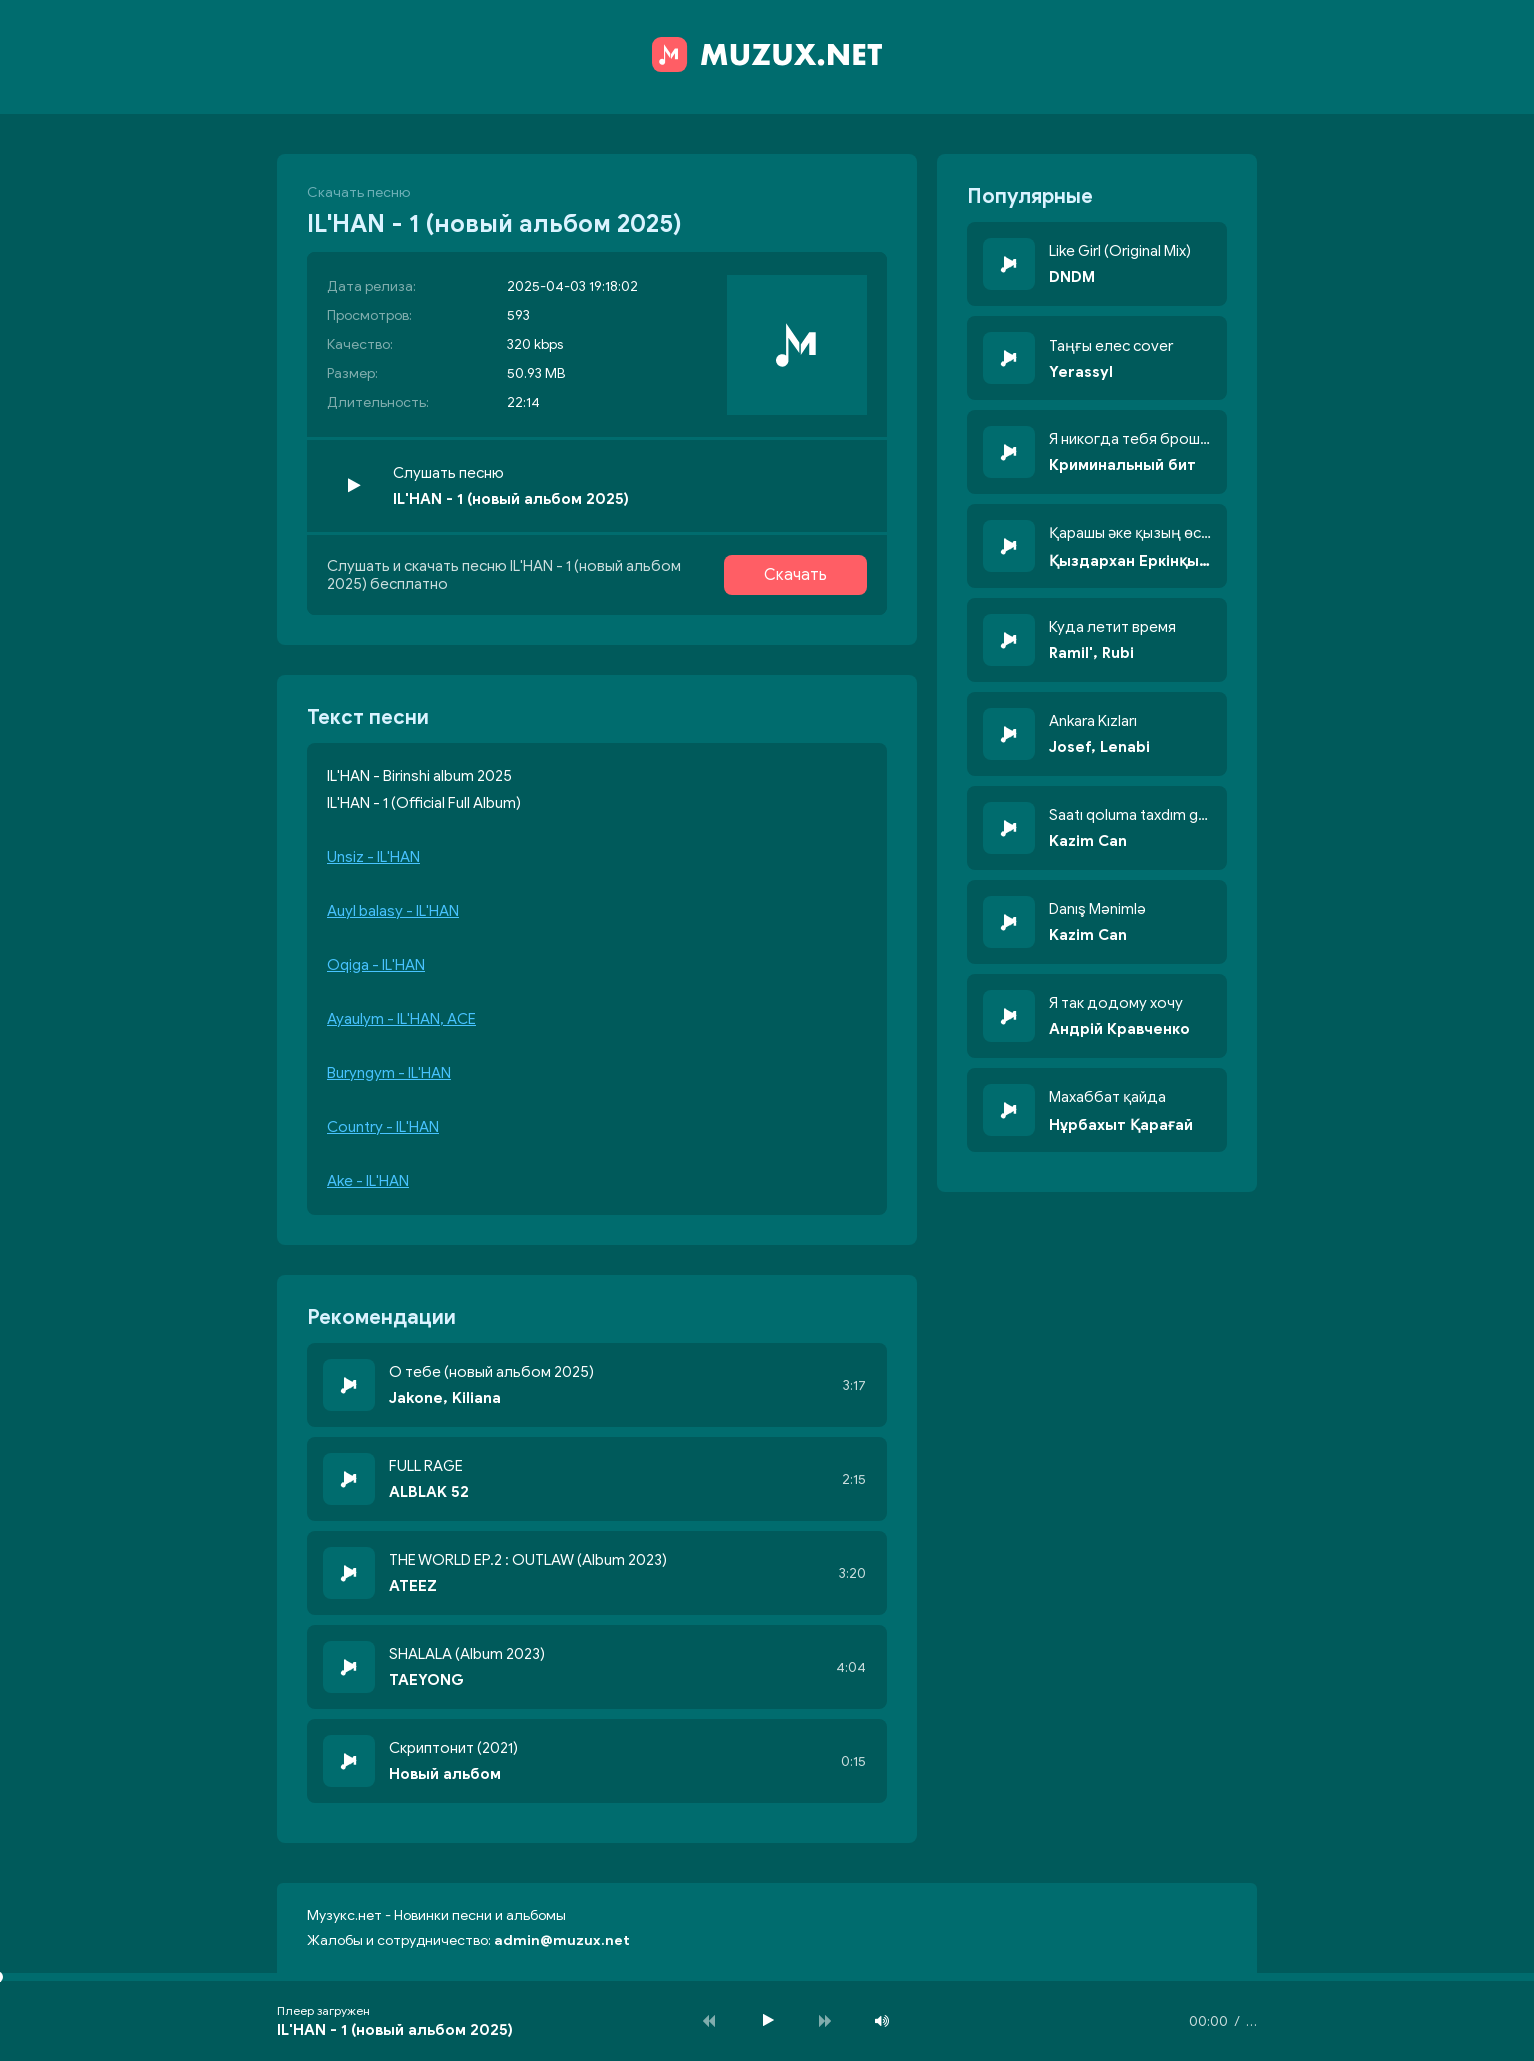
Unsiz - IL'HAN (373, 857)
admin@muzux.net (562, 1940)
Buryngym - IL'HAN (389, 1073)
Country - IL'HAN (383, 1127)
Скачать (795, 575)
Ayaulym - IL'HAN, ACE (401, 1019)
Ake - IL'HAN (368, 1181)
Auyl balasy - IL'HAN (393, 911)
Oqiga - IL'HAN (376, 965)
